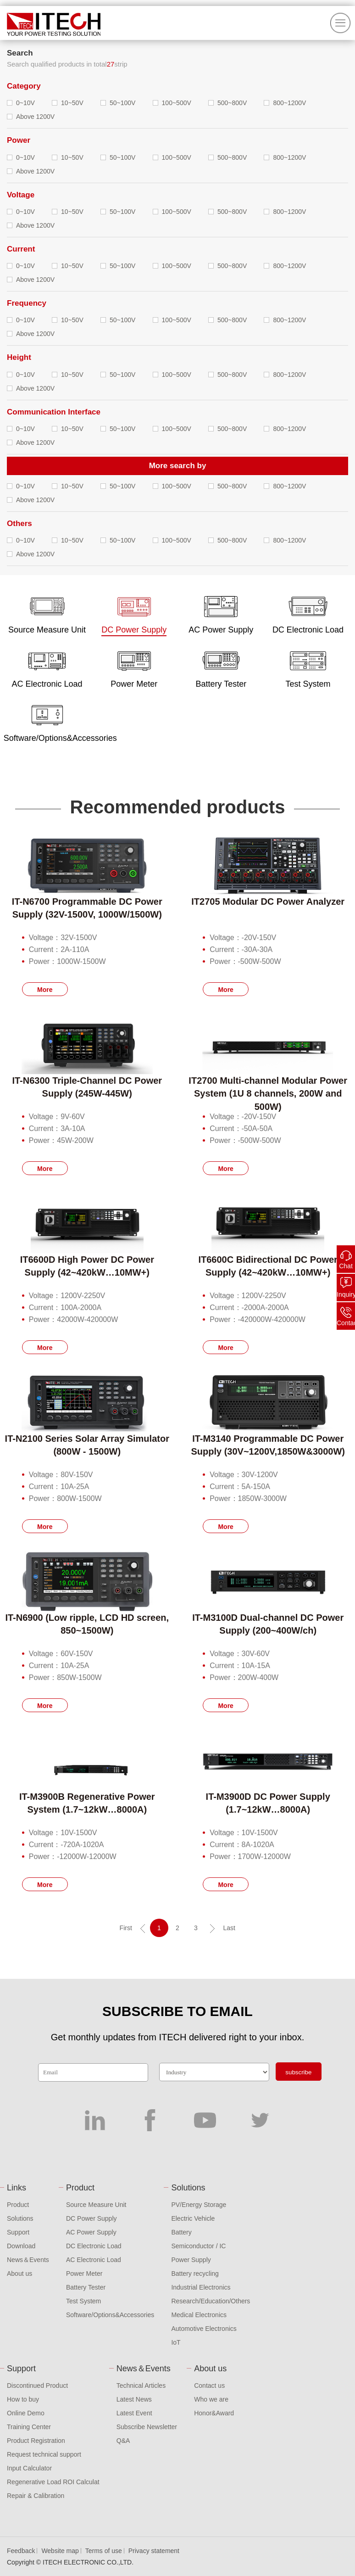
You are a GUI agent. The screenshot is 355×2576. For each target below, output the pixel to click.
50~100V (122, 102)
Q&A (123, 2440)
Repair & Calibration (35, 2495)
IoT (175, 2342)
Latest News (134, 2399)
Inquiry (346, 1294)
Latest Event (134, 2413)
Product (18, 2204)
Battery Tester (85, 2287)
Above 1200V (35, 116)
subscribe (298, 2072)
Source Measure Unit (96, 2204)
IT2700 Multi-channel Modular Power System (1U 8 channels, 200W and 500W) (268, 1093)
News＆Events (28, 2259)
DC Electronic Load (94, 2246)
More (44, 989)
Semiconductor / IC (198, 2246)
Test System (83, 2301)
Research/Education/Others (210, 2301)
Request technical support (44, 2454)
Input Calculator (29, 2468)
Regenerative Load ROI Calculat (53, 2482)
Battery (181, 2232)
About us (19, 2273)
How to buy (23, 2399)
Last (229, 1928)
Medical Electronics (199, 2314)
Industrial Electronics (200, 2287)
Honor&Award (214, 2413)
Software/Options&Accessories (110, 2314)
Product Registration (36, 2440)
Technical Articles (141, 2385)
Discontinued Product (37, 2385)
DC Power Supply (91, 2218)
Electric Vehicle (193, 2218)
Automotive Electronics (203, 2328)
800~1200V (289, 102)
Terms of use (103, 2550)
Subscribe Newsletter (146, 2426)
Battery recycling (194, 2273)
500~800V (232, 102)
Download (21, 2246)
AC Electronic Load (93, 2259)
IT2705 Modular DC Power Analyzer (267, 901)
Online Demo (25, 2413)
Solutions (20, 2218)
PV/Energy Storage (198, 2204)
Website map (59, 2550)
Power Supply (191, 2259)
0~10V (25, 102)
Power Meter (84, 2273)
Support (18, 2232)
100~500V (176, 102)
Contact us (209, 2385)
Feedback (21, 2550)
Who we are (211, 2399)
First (126, 1928)
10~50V (72, 102)
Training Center (29, 2426)
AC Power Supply (91, 2232)
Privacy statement (153, 2550)
